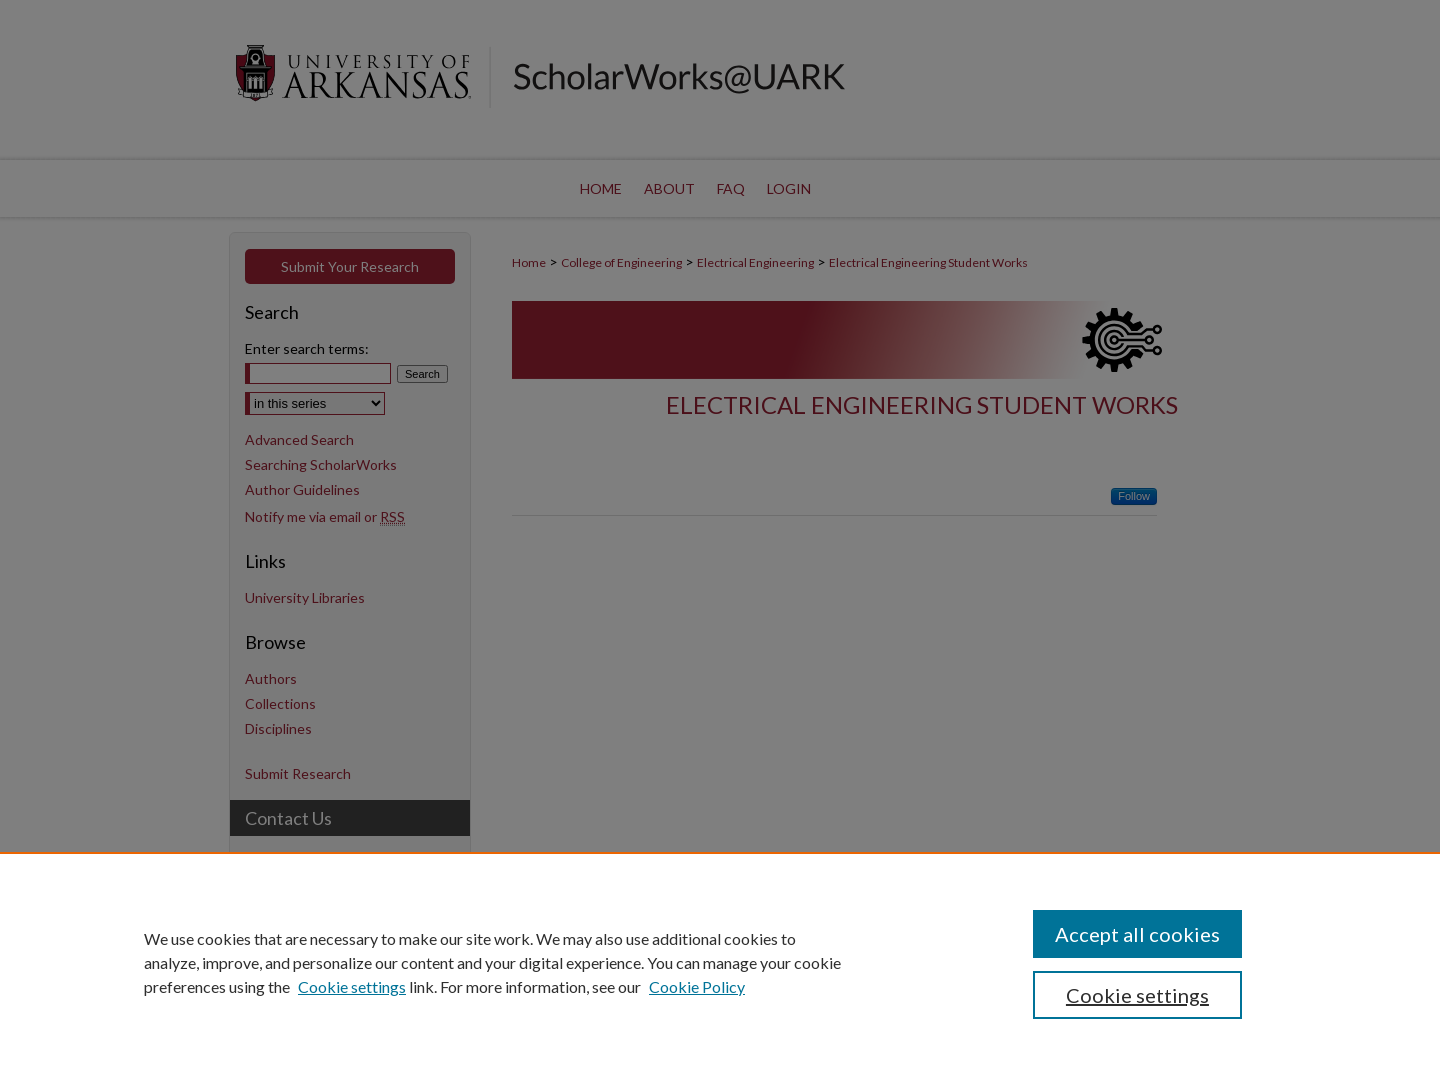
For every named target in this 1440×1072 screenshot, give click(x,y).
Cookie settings (352, 986)
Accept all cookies (1137, 934)
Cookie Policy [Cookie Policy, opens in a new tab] (697, 986)
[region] (720, 962)
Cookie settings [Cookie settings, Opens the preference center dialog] (1137, 995)
